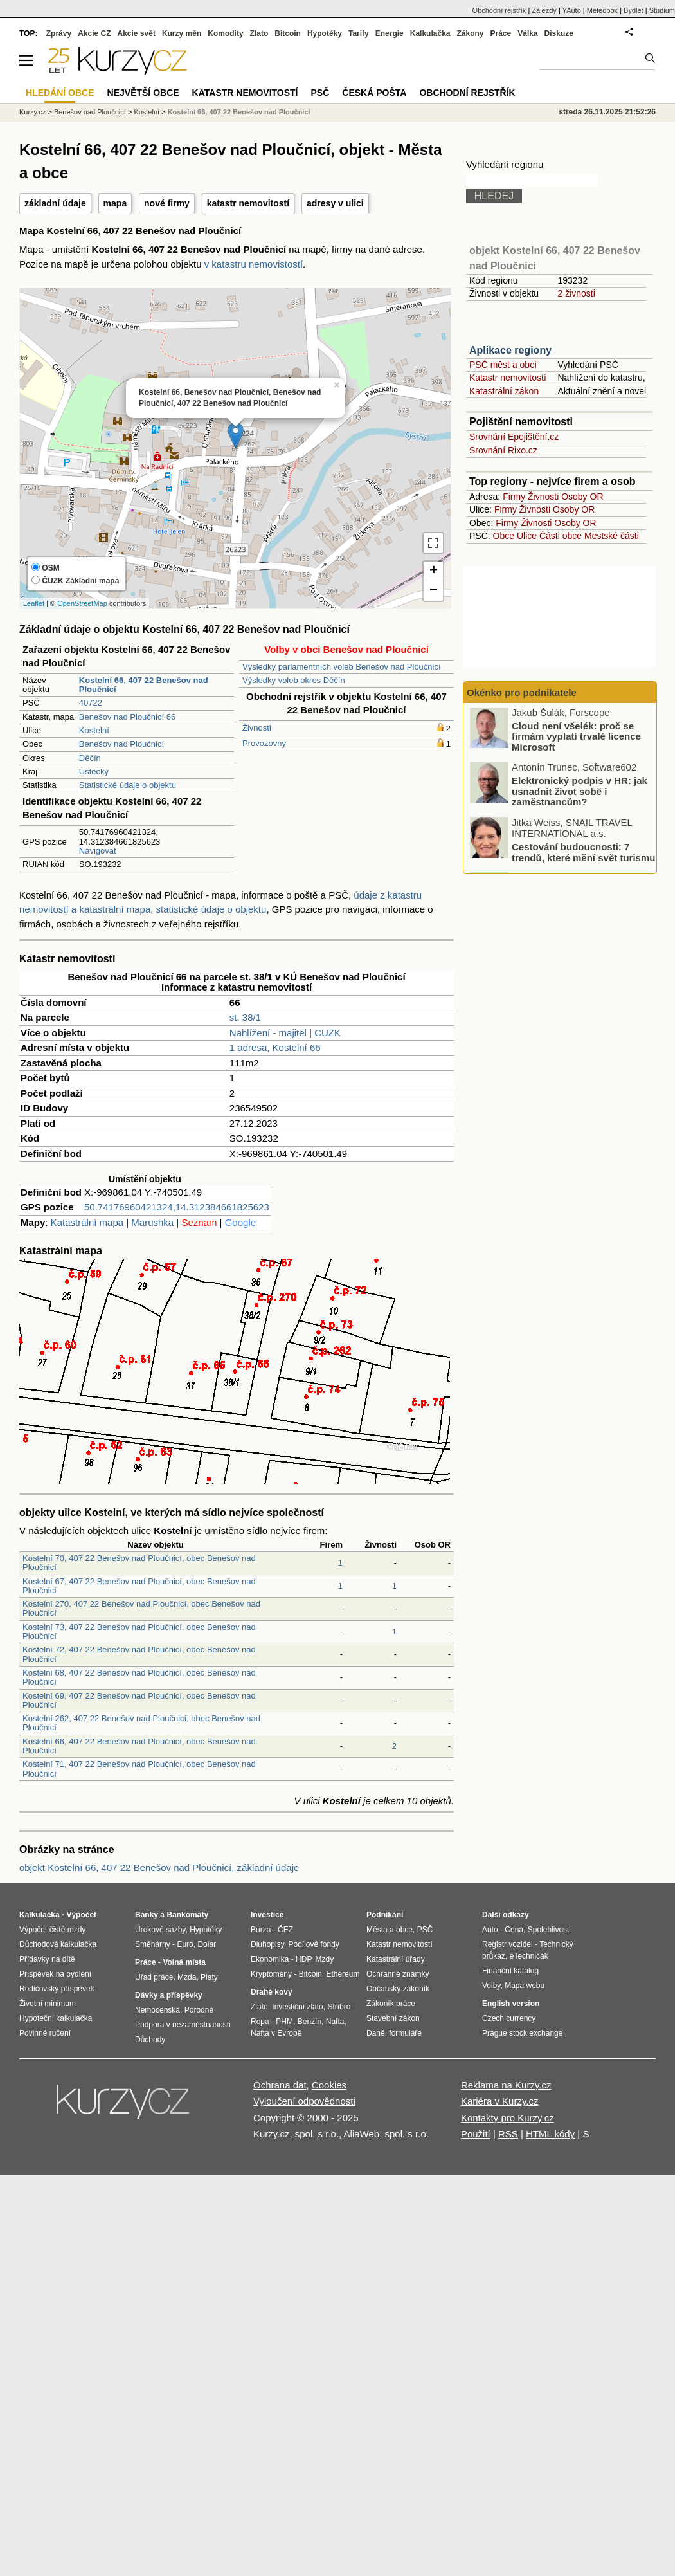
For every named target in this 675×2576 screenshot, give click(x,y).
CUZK (327, 1032)
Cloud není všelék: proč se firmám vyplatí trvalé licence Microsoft (576, 738)
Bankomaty (187, 1914)
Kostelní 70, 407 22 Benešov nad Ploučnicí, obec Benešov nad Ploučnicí (139, 1562)
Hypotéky (324, 33)
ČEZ (285, 1929)
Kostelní (94, 730)
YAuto (571, 10)
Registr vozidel (507, 1944)
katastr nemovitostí (248, 203)
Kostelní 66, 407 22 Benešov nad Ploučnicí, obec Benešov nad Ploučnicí (139, 1746)
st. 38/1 (245, 1017)
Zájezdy (544, 10)
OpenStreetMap (82, 603)
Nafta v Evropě (276, 2033)
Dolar (206, 1944)
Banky (146, 1914)
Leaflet (33, 603)
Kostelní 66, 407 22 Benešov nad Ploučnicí (239, 112)
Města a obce (389, 1929)
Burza (261, 1929)
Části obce (560, 536)
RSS (508, 2133)
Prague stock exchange (522, 2033)
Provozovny (264, 743)
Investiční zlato (297, 2006)
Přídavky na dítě (47, 1959)
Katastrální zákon (504, 391)
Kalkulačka (430, 33)
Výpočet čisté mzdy (52, 1929)
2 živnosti (576, 293)
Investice (267, 1914)
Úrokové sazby (160, 1929)
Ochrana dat (280, 2084)
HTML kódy (550, 2133)
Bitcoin (287, 33)
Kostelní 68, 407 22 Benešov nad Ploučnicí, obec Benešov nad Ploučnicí (139, 1677)
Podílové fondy (313, 1944)
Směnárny (152, 1944)
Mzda (186, 1977)
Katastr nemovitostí (507, 377)
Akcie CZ (94, 33)
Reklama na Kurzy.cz (506, 2084)
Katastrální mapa (87, 1222)
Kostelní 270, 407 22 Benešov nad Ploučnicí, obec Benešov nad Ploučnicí (141, 1608)
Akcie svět (137, 33)
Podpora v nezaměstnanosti (183, 2024)
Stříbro (338, 2006)
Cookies (329, 2084)
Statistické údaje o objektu (127, 785)
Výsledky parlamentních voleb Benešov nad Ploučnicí (341, 666)
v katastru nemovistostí (253, 264)
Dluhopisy (267, 1944)
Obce (503, 536)
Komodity (225, 33)
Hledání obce (60, 92)
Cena (514, 1929)
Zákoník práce (390, 2003)
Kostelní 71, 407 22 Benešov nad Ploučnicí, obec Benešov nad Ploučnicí (139, 1768)
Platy (209, 1977)
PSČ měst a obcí (503, 365)
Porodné (198, 2009)
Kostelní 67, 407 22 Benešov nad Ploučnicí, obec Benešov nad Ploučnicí (139, 1585)
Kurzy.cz (32, 112)
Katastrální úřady (395, 1959)
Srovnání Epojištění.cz (514, 437)
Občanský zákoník (397, 1988)
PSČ (319, 92)
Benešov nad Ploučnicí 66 (127, 717)
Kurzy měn (181, 33)
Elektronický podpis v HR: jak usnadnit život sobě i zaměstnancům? (579, 793)
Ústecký (94, 771)
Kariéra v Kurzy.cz (500, 2101)
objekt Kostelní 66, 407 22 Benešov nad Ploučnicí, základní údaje (159, 1867)
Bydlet (634, 10)
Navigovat (97, 850)
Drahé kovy (271, 1991)
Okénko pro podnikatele (522, 692)
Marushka (152, 1222)
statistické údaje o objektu (211, 909)
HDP (303, 1959)
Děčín (90, 758)
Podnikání (384, 1914)
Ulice (527, 536)
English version (510, 2003)
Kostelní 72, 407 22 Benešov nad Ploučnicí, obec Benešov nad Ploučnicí (139, 1654)
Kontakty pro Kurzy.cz (507, 2117)
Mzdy (325, 1959)
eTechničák (529, 1955)
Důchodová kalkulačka (57, 1944)
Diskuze (558, 33)
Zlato (259, 33)
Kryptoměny (271, 1973)
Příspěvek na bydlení (55, 1973)
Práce (501, 33)
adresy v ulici (335, 203)
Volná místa (184, 1962)
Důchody (150, 2039)
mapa (115, 203)
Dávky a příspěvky (169, 1995)
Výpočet (81, 1914)
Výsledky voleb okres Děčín (293, 680)
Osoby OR (582, 496)
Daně (375, 2033)
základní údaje (55, 203)
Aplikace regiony (510, 350)
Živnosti (256, 728)
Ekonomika (270, 1959)
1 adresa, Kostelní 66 (275, 1047)
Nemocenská (157, 2009)
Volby (491, 1985)
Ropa (260, 2021)
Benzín (309, 2021)
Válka (527, 33)
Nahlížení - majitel (268, 1032)
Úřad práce (154, 1977)
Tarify (358, 33)
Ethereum (342, 1973)
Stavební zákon (393, 2018)
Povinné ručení (45, 2033)
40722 (90, 703)
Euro (185, 1944)
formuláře (405, 2033)
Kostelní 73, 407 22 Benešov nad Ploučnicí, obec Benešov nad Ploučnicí (139, 1631)
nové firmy (167, 203)
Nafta (335, 2021)
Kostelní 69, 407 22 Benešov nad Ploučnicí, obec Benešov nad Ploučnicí (139, 1700)
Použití (476, 2133)
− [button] (433, 591)
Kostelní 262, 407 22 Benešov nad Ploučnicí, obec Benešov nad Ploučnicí (141, 1722)
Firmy (514, 496)
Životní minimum (47, 2003)
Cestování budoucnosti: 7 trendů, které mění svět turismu (583, 854)
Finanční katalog (510, 1970)
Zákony (469, 33)
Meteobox (602, 10)
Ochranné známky (397, 1973)
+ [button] (433, 571)
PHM (284, 2021)
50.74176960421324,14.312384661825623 (176, 1206)
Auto (490, 1929)
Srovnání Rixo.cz (503, 450)
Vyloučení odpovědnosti (304, 2101)
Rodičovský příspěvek (56, 1988)
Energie (389, 33)
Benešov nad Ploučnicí (121, 744)
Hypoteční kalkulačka (55, 2018)
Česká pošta (374, 92)
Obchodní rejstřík (499, 10)
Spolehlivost (549, 1929)
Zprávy (58, 33)
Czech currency (509, 2018)
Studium (662, 10)
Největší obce (143, 92)
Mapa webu (524, 1985)
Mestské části (611, 536)
